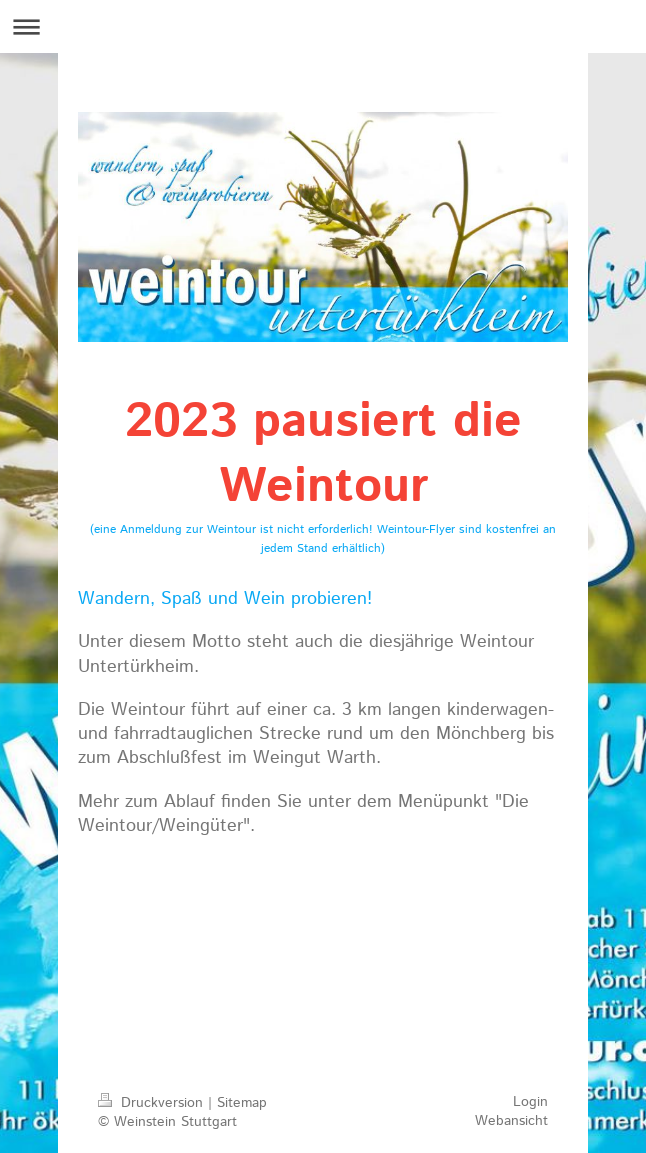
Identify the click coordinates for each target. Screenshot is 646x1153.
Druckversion (153, 1103)
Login (530, 1102)
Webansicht (511, 1121)
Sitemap (242, 1103)
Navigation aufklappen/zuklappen (323, 26)
